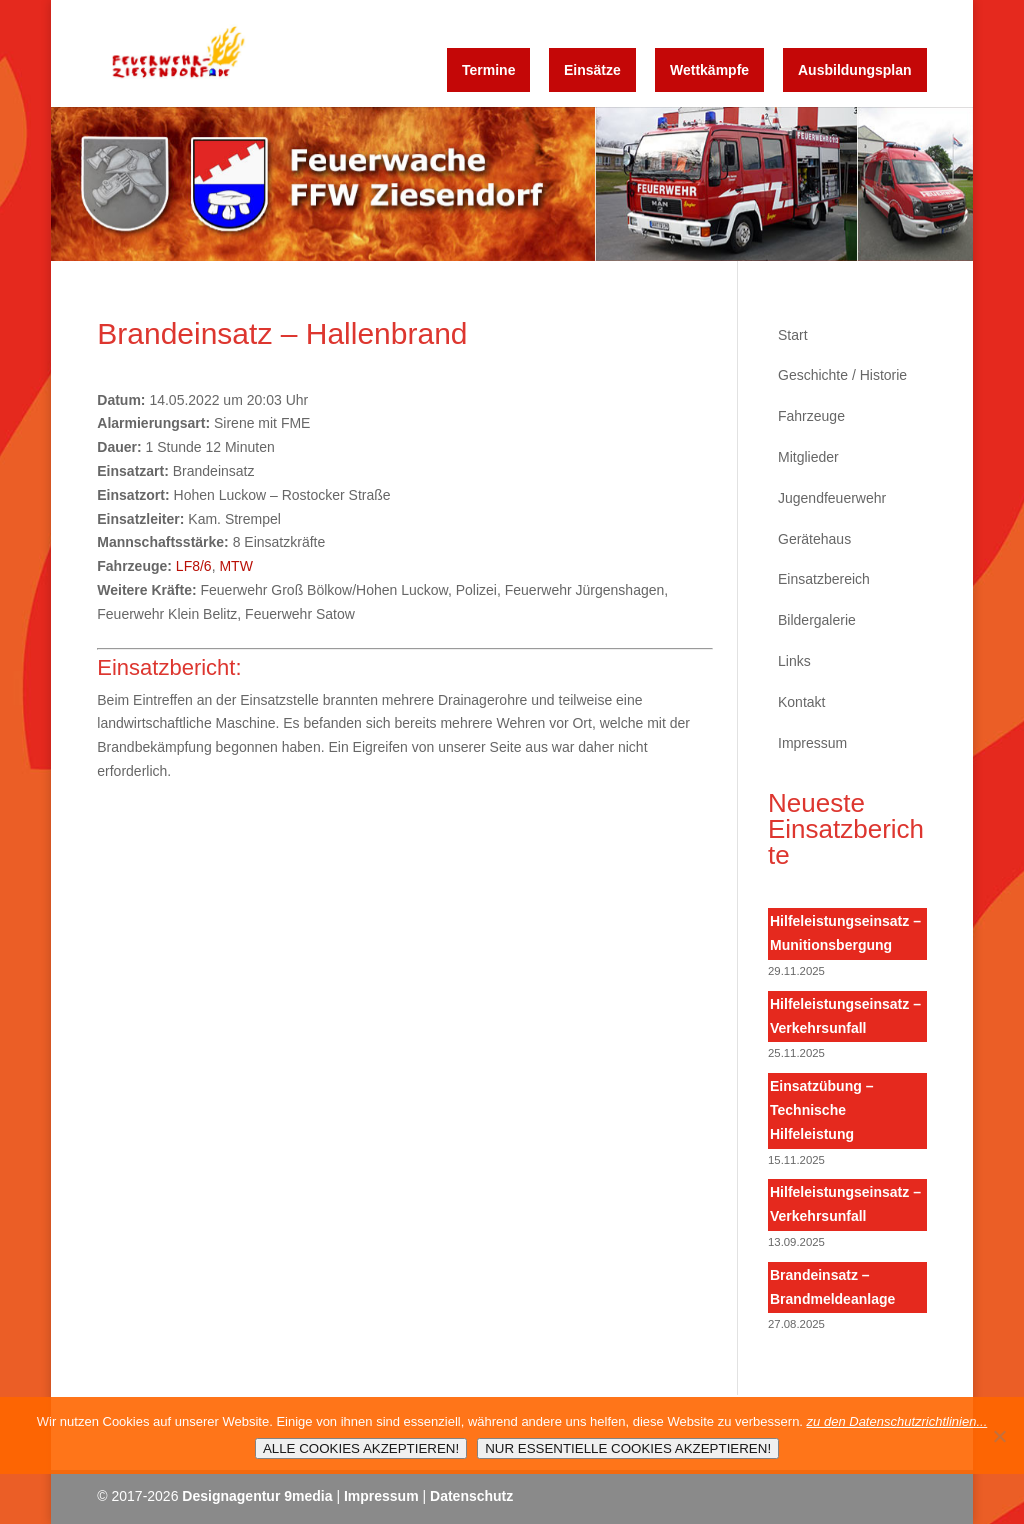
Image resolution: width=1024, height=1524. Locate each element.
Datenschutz (471, 1496)
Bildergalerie (817, 620)
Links (794, 661)
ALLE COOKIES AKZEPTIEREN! (361, 1448)
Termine (488, 70)
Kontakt (801, 702)
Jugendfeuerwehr (832, 498)
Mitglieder (808, 457)
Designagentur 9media (257, 1496)
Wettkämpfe (709, 70)
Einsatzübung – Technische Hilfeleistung (821, 1110)
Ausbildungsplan (855, 70)
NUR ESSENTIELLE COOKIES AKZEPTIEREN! (628, 1448)
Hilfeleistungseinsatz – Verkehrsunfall (845, 1016)
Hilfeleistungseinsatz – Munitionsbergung (845, 933)
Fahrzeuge (811, 416)
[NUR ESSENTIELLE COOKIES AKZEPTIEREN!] (999, 1436)
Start (793, 335)
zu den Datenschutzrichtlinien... (897, 1421)
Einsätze (592, 70)
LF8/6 (194, 566)
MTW (235, 566)
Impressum (812, 743)
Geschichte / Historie (842, 375)
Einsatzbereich (824, 579)
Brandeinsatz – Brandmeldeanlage (832, 1287)
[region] (512, 184)
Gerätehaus (814, 539)
